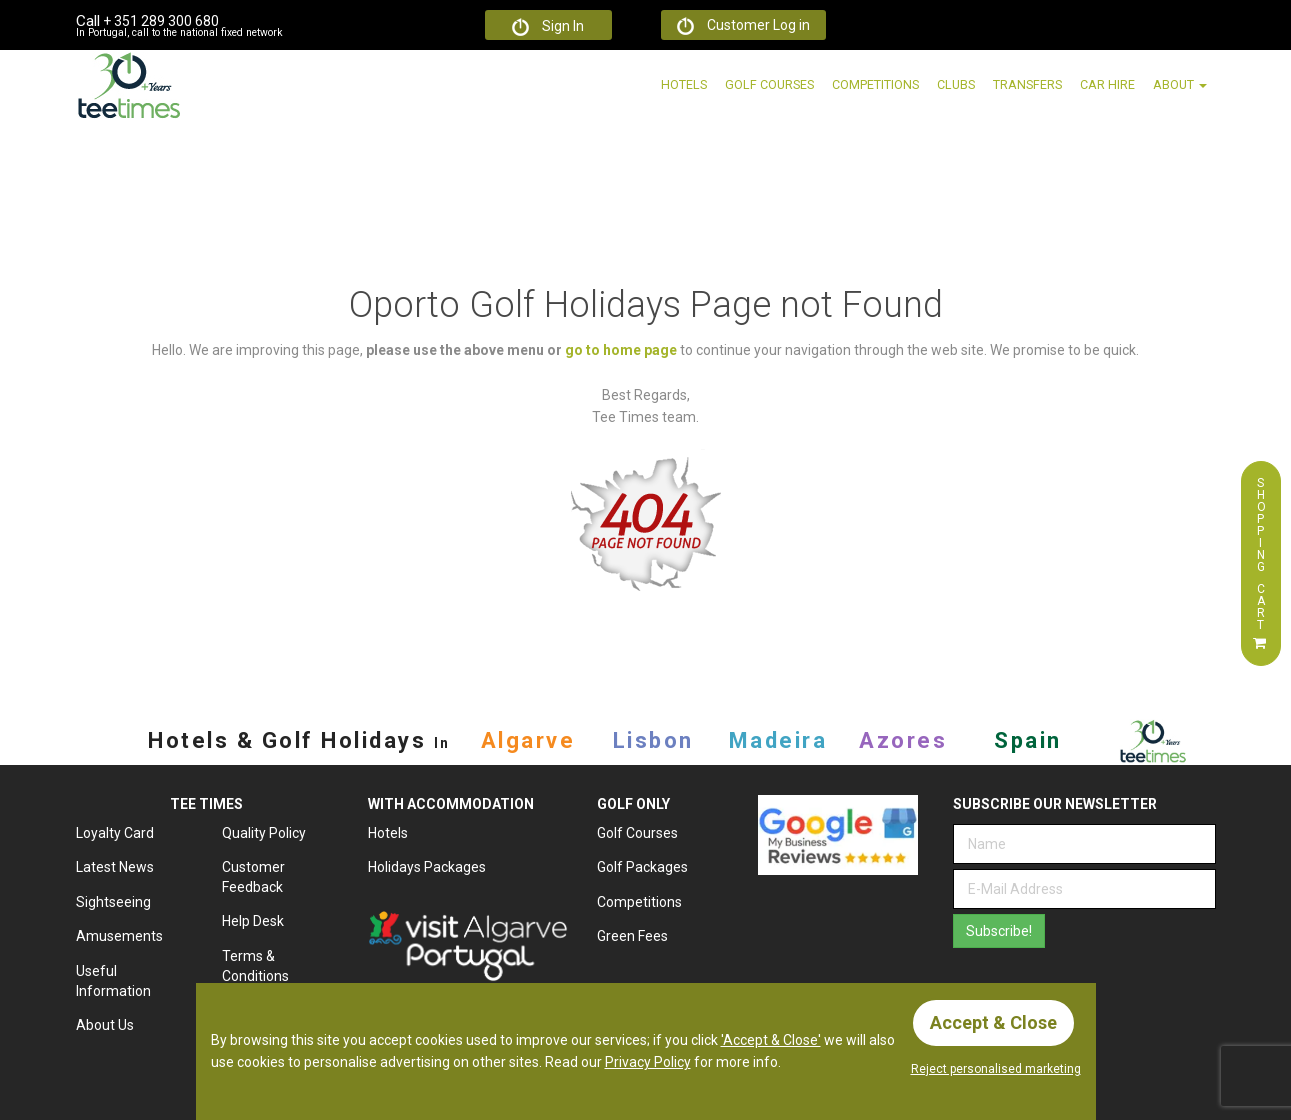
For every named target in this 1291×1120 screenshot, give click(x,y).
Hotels (684, 84)
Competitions (875, 84)
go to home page (621, 350)
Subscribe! (999, 931)
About (1180, 84)
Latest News (115, 867)
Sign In (548, 27)
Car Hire (1107, 84)
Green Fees (632, 936)
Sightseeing (113, 902)
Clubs (956, 84)
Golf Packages (642, 867)
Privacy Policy (648, 1062)
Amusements (119, 936)
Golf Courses (769, 84)
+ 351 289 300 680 (147, 21)
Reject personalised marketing (996, 1069)
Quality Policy (264, 833)
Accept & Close (993, 1022)
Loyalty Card (115, 833)
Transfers (1027, 84)
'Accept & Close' (771, 1040)
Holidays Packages (427, 867)
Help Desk (253, 921)
